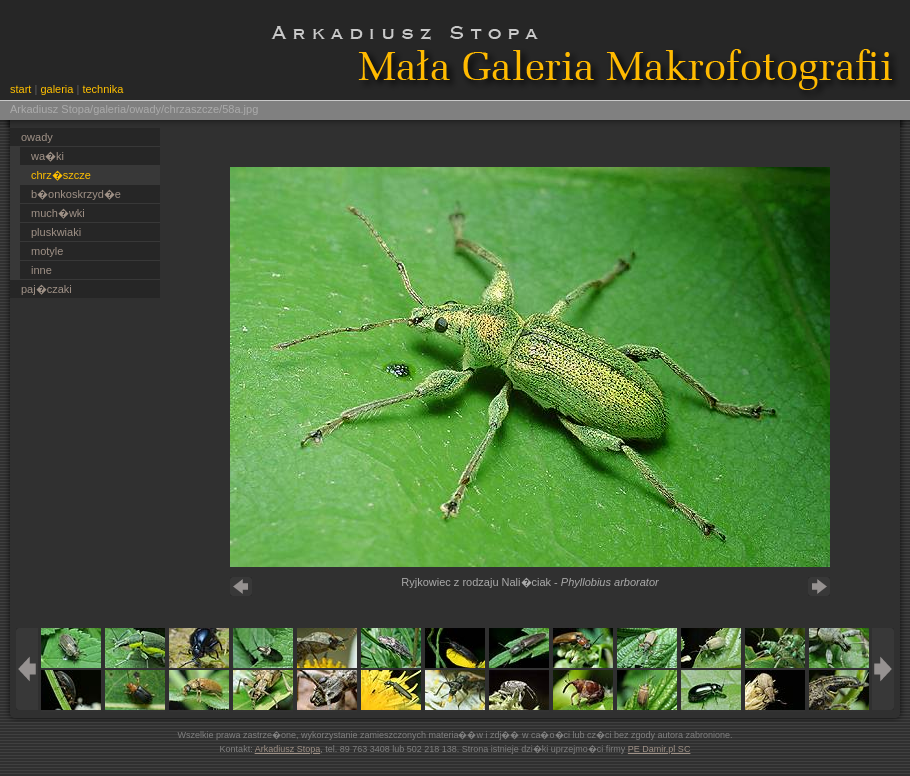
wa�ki (47, 156)
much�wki (58, 213)
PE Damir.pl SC (659, 749)
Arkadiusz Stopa (288, 749)
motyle (47, 251)
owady (37, 137)
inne (41, 270)
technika (102, 89)
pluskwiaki (56, 232)
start (20, 89)
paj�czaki (46, 289)
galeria (56, 89)
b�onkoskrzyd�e (76, 194)
